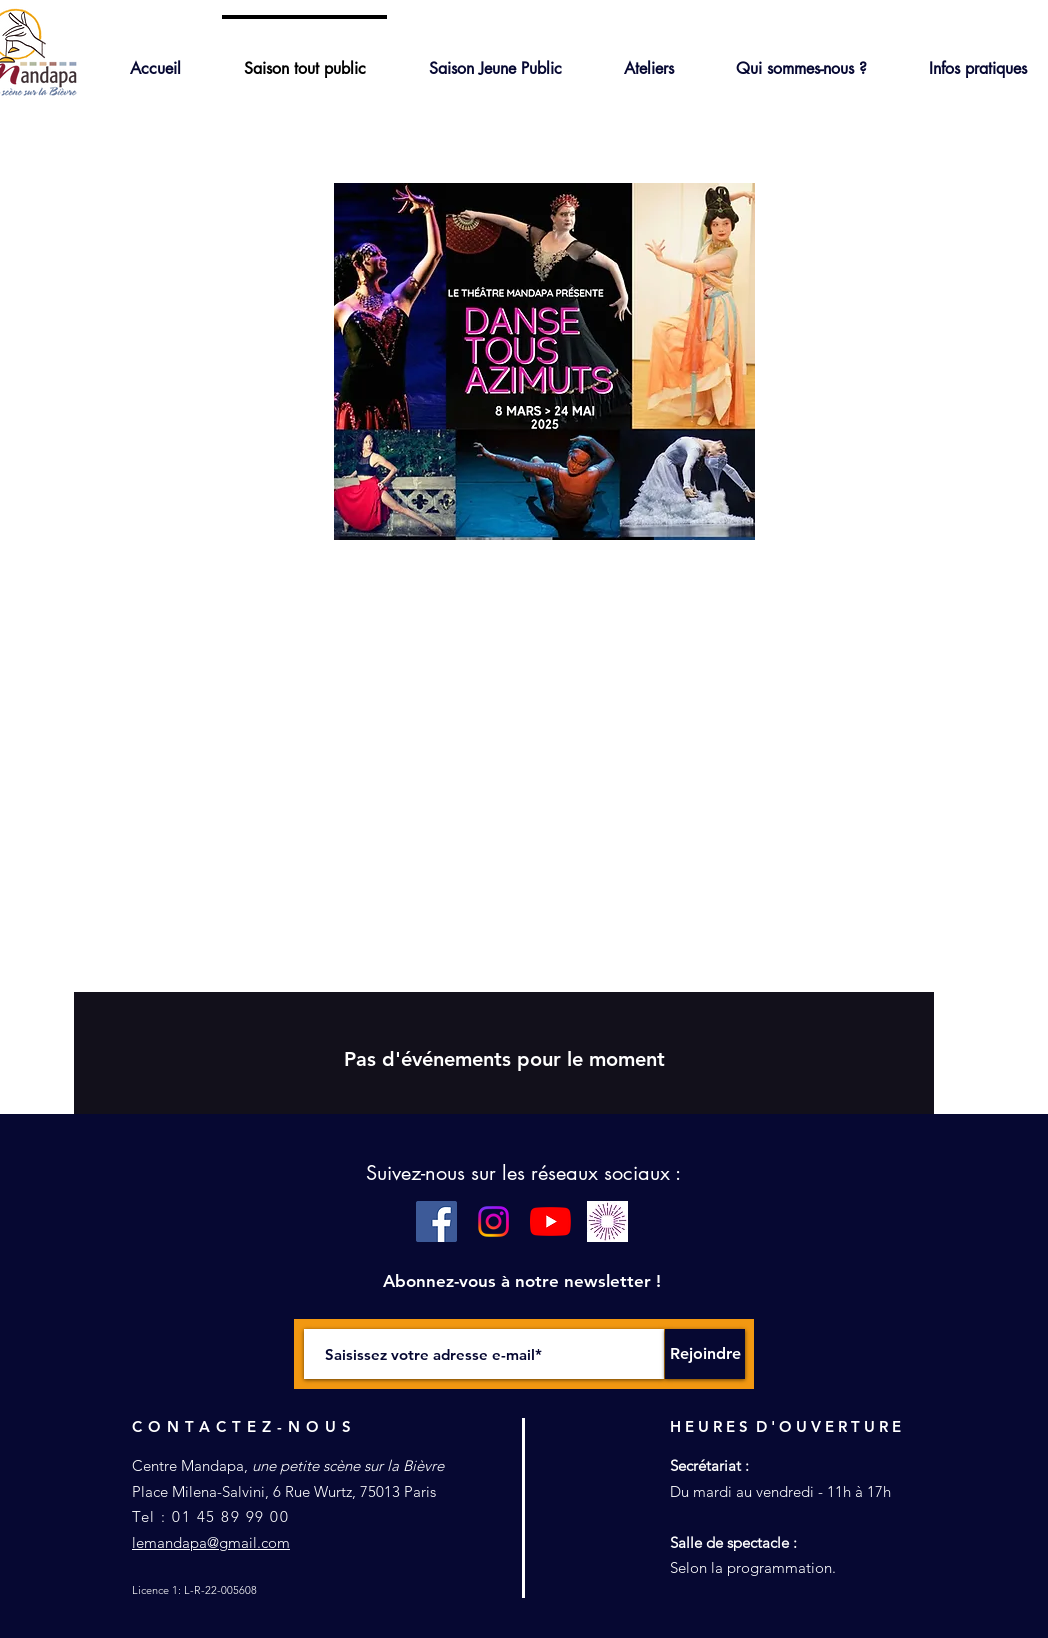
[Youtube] (550, 1221)
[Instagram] (493, 1221)
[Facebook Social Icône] (436, 1221)
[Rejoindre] (705, 1354)
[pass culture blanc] (607, 1221)
